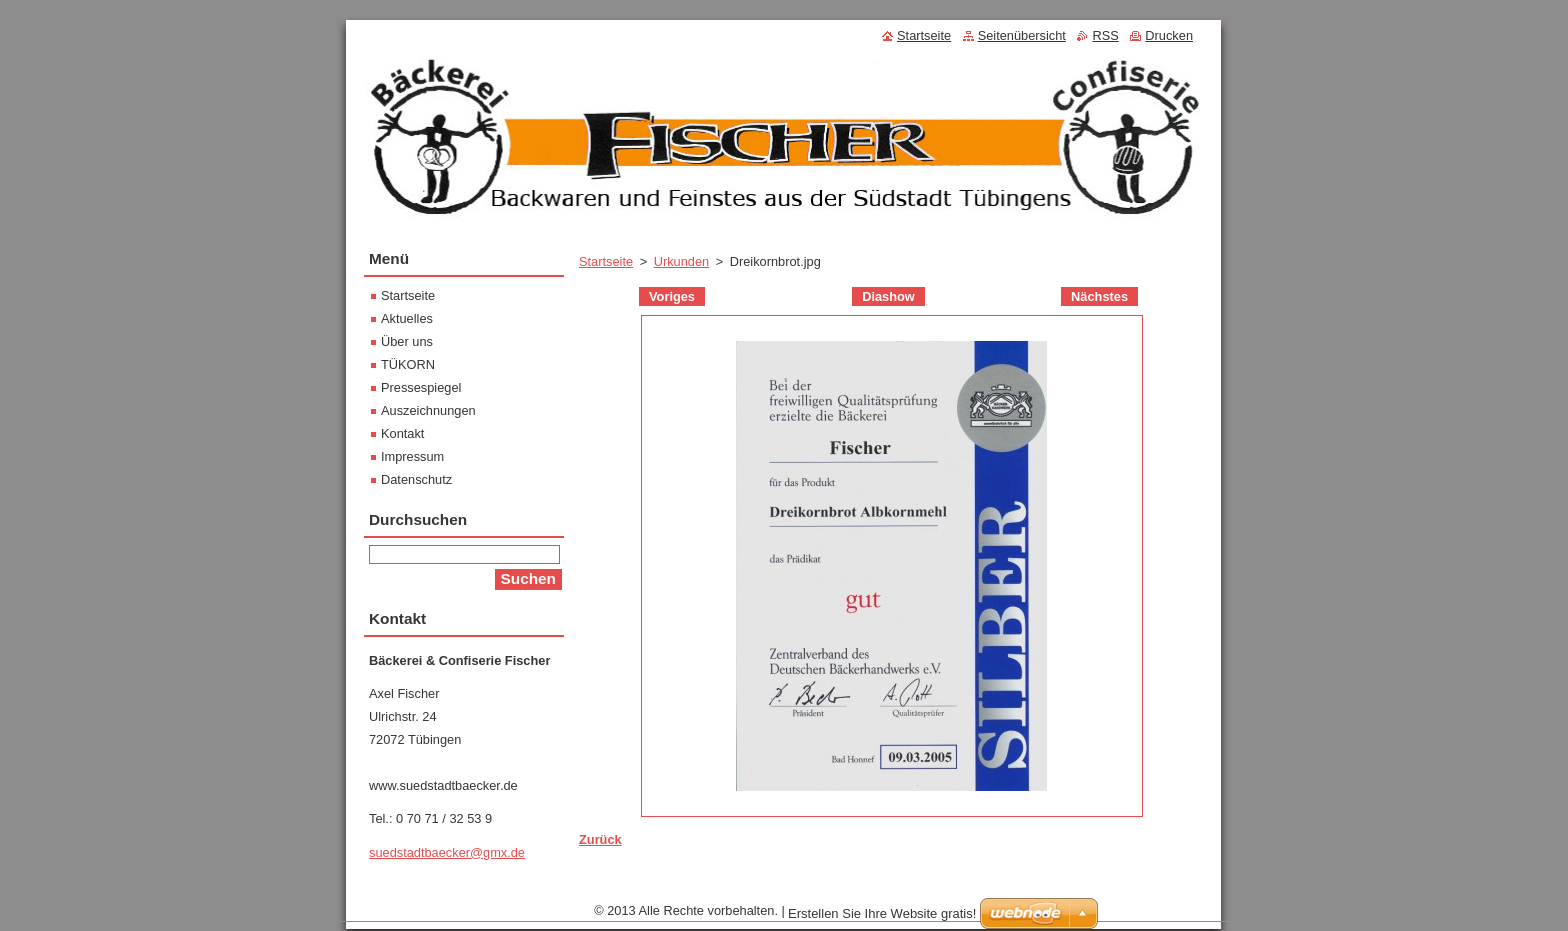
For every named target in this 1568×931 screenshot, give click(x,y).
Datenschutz (416, 479)
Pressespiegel (421, 387)
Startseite (606, 261)
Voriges (672, 296)
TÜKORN (408, 364)
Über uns (407, 341)
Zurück (600, 839)
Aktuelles (407, 318)
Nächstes (1099, 296)
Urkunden (682, 261)
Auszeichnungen (428, 410)
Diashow (888, 296)
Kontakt (402, 433)
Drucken (1169, 35)
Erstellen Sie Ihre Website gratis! (882, 918)
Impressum (412, 456)
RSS (1105, 35)
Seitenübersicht (1022, 35)
